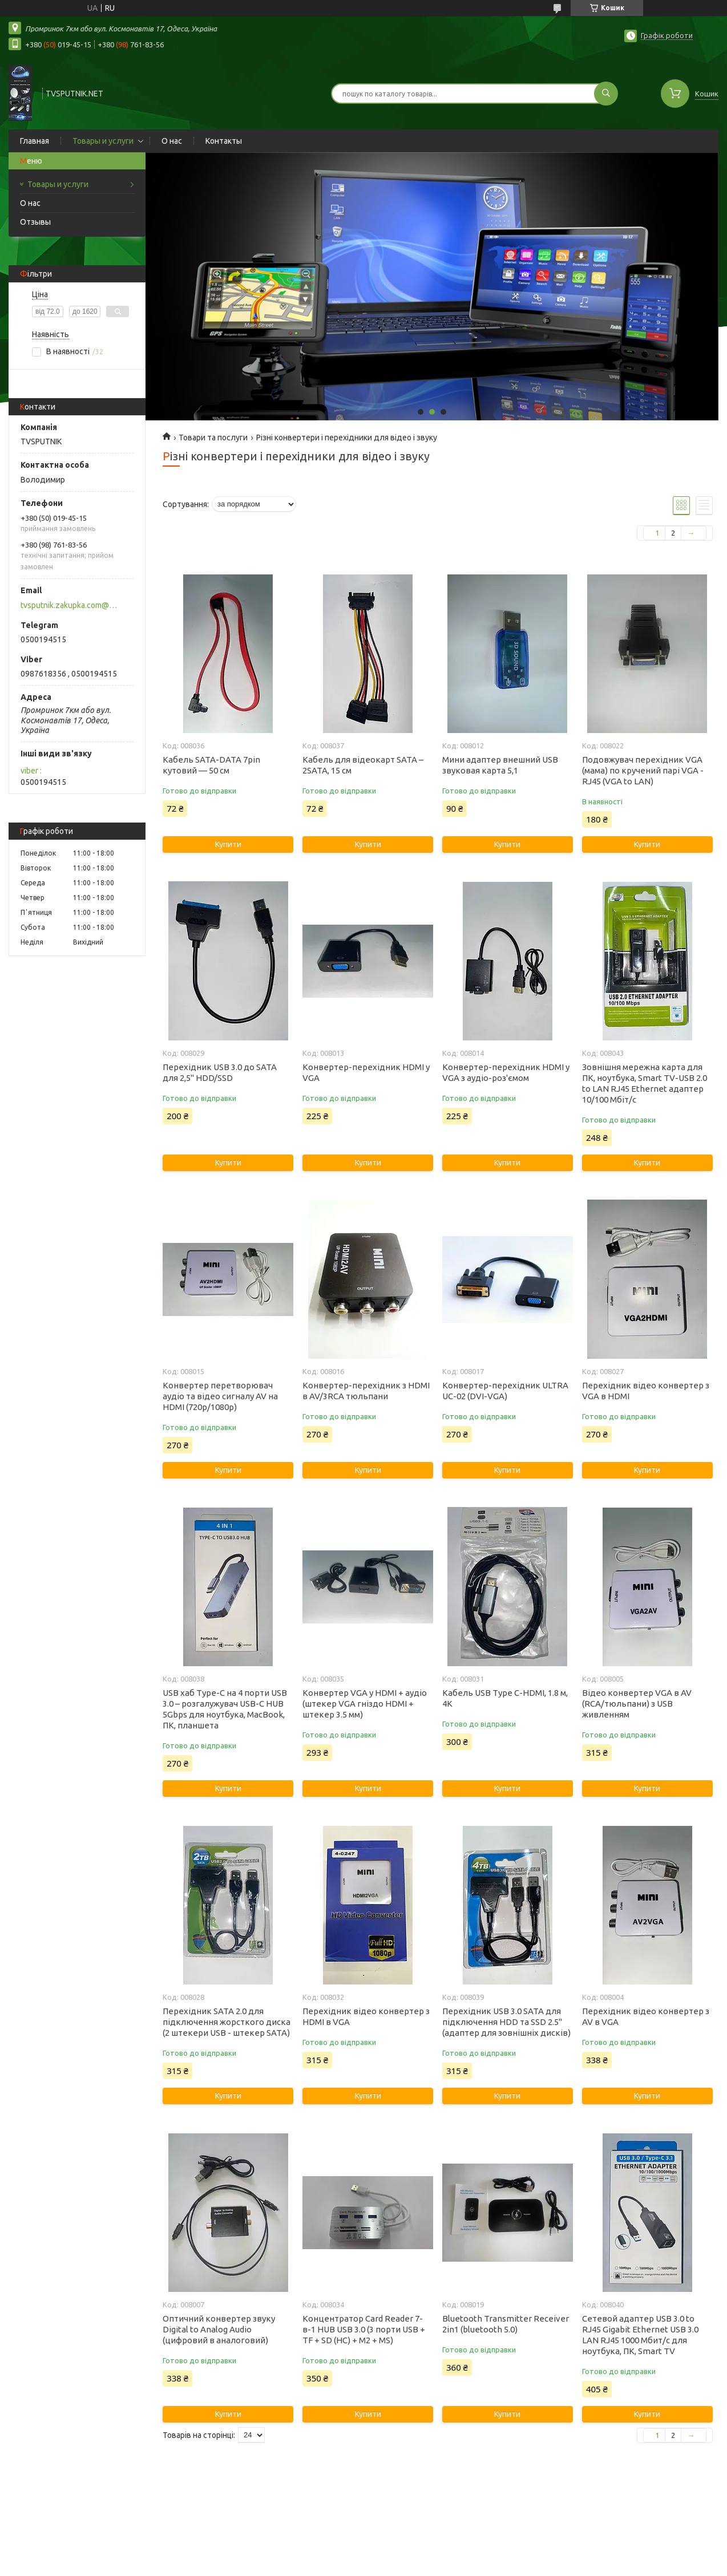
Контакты (223, 141)
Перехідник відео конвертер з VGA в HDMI (645, 1390)
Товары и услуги (103, 141)
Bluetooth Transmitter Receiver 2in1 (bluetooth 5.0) (505, 2324)
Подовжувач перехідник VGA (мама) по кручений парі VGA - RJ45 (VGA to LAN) (643, 770)
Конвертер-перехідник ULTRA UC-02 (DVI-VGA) (505, 1390)
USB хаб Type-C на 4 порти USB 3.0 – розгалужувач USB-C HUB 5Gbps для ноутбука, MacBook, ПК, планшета (225, 1709)
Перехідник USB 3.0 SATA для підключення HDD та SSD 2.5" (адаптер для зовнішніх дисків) (506, 2022)
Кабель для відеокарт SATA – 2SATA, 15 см (362, 765)
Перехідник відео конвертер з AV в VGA (645, 2016)
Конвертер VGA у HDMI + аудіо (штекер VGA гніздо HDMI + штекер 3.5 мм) (364, 1703)
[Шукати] (606, 94)
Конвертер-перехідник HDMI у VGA (366, 1072)
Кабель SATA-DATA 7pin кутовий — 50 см (211, 765)
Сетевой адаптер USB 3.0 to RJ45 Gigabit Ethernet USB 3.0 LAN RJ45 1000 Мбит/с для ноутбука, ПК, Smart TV (640, 2335)
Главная (34, 141)
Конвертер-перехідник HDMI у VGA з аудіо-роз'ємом (506, 1072)
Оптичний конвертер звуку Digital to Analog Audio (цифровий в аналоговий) (219, 2329)
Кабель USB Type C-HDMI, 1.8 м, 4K (505, 1698)
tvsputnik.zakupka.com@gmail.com (70, 605)
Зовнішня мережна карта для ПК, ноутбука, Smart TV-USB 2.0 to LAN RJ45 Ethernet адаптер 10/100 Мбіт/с (644, 1083)
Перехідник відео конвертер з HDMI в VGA (366, 2016)
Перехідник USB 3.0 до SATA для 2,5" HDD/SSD (220, 1072)
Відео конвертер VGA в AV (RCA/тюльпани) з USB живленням (637, 1703)
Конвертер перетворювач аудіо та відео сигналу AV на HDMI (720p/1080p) (220, 1396)
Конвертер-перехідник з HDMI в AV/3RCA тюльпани (366, 1390)
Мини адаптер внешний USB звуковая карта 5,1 (500, 765)
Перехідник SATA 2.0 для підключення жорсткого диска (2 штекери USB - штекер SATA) (226, 2022)
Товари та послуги (213, 437)
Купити (228, 844)
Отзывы (35, 221)
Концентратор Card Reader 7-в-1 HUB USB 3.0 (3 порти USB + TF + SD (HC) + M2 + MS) (363, 2329)
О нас (171, 141)
